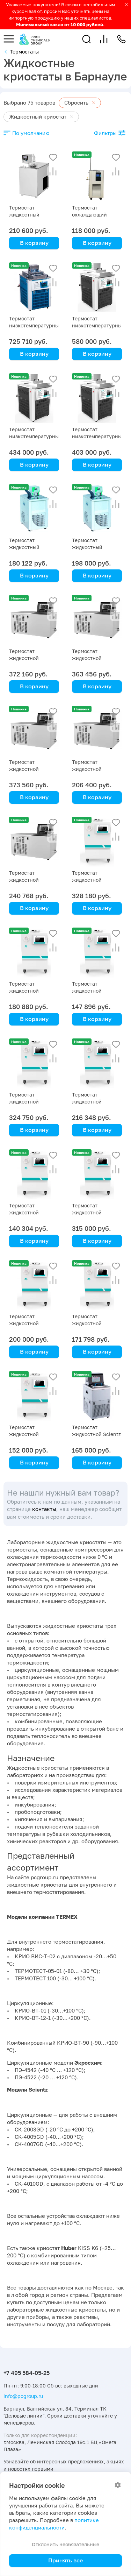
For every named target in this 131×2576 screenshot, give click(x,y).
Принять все (65, 2560)
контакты (44, 1509)
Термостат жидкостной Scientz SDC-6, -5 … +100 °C (96, 1434)
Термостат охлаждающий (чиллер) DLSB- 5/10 (96, 215)
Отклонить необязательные (65, 2544)
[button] (86, 39)
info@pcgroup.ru (23, 2396)
